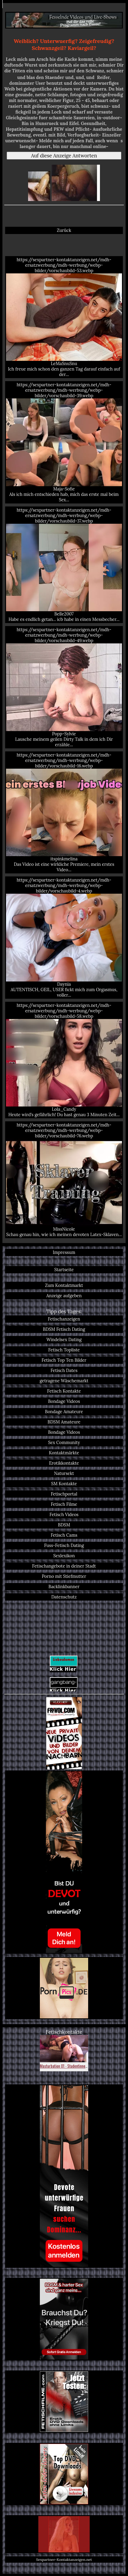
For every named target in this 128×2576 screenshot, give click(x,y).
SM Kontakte (64, 1483)
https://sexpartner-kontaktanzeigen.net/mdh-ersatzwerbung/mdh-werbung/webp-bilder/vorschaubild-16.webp (64, 812)
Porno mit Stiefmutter (64, 1576)
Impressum (64, 1252)
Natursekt (64, 1473)
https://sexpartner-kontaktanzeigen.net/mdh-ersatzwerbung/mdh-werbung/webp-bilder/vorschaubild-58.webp (64, 1060)
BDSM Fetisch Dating (64, 1329)
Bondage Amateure (64, 1411)
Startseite (64, 1269)
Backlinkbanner (64, 1586)
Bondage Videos (64, 1401)
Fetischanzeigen (64, 1319)
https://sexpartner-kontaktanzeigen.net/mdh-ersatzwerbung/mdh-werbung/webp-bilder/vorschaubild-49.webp (64, 687)
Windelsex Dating (64, 1339)
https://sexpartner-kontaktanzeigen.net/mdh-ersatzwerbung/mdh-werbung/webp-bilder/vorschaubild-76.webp (64, 1179)
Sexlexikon (64, 1555)
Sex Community (64, 1442)
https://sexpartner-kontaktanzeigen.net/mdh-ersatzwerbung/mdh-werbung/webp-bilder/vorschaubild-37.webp (64, 564)
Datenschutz (64, 1597)
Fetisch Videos (64, 1514)
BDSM (64, 1525)
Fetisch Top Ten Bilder (64, 1360)
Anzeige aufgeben (64, 1295)
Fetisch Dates (63, 1370)
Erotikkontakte (64, 1463)
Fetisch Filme (64, 1504)
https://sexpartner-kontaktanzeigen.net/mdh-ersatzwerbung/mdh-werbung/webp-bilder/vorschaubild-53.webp (64, 317)
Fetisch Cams (64, 1535)
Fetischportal (64, 1494)
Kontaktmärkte (64, 1453)
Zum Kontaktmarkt (64, 1285)
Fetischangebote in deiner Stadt (64, 1566)
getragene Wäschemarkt (64, 1381)
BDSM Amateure (63, 1422)
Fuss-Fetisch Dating (64, 1545)
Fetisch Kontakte (64, 1391)
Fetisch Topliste (64, 1350)
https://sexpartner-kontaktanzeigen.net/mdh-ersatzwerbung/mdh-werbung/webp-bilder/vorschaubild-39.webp (64, 442)
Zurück (64, 230)
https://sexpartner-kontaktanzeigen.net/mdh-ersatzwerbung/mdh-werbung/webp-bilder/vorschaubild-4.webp (64, 937)
